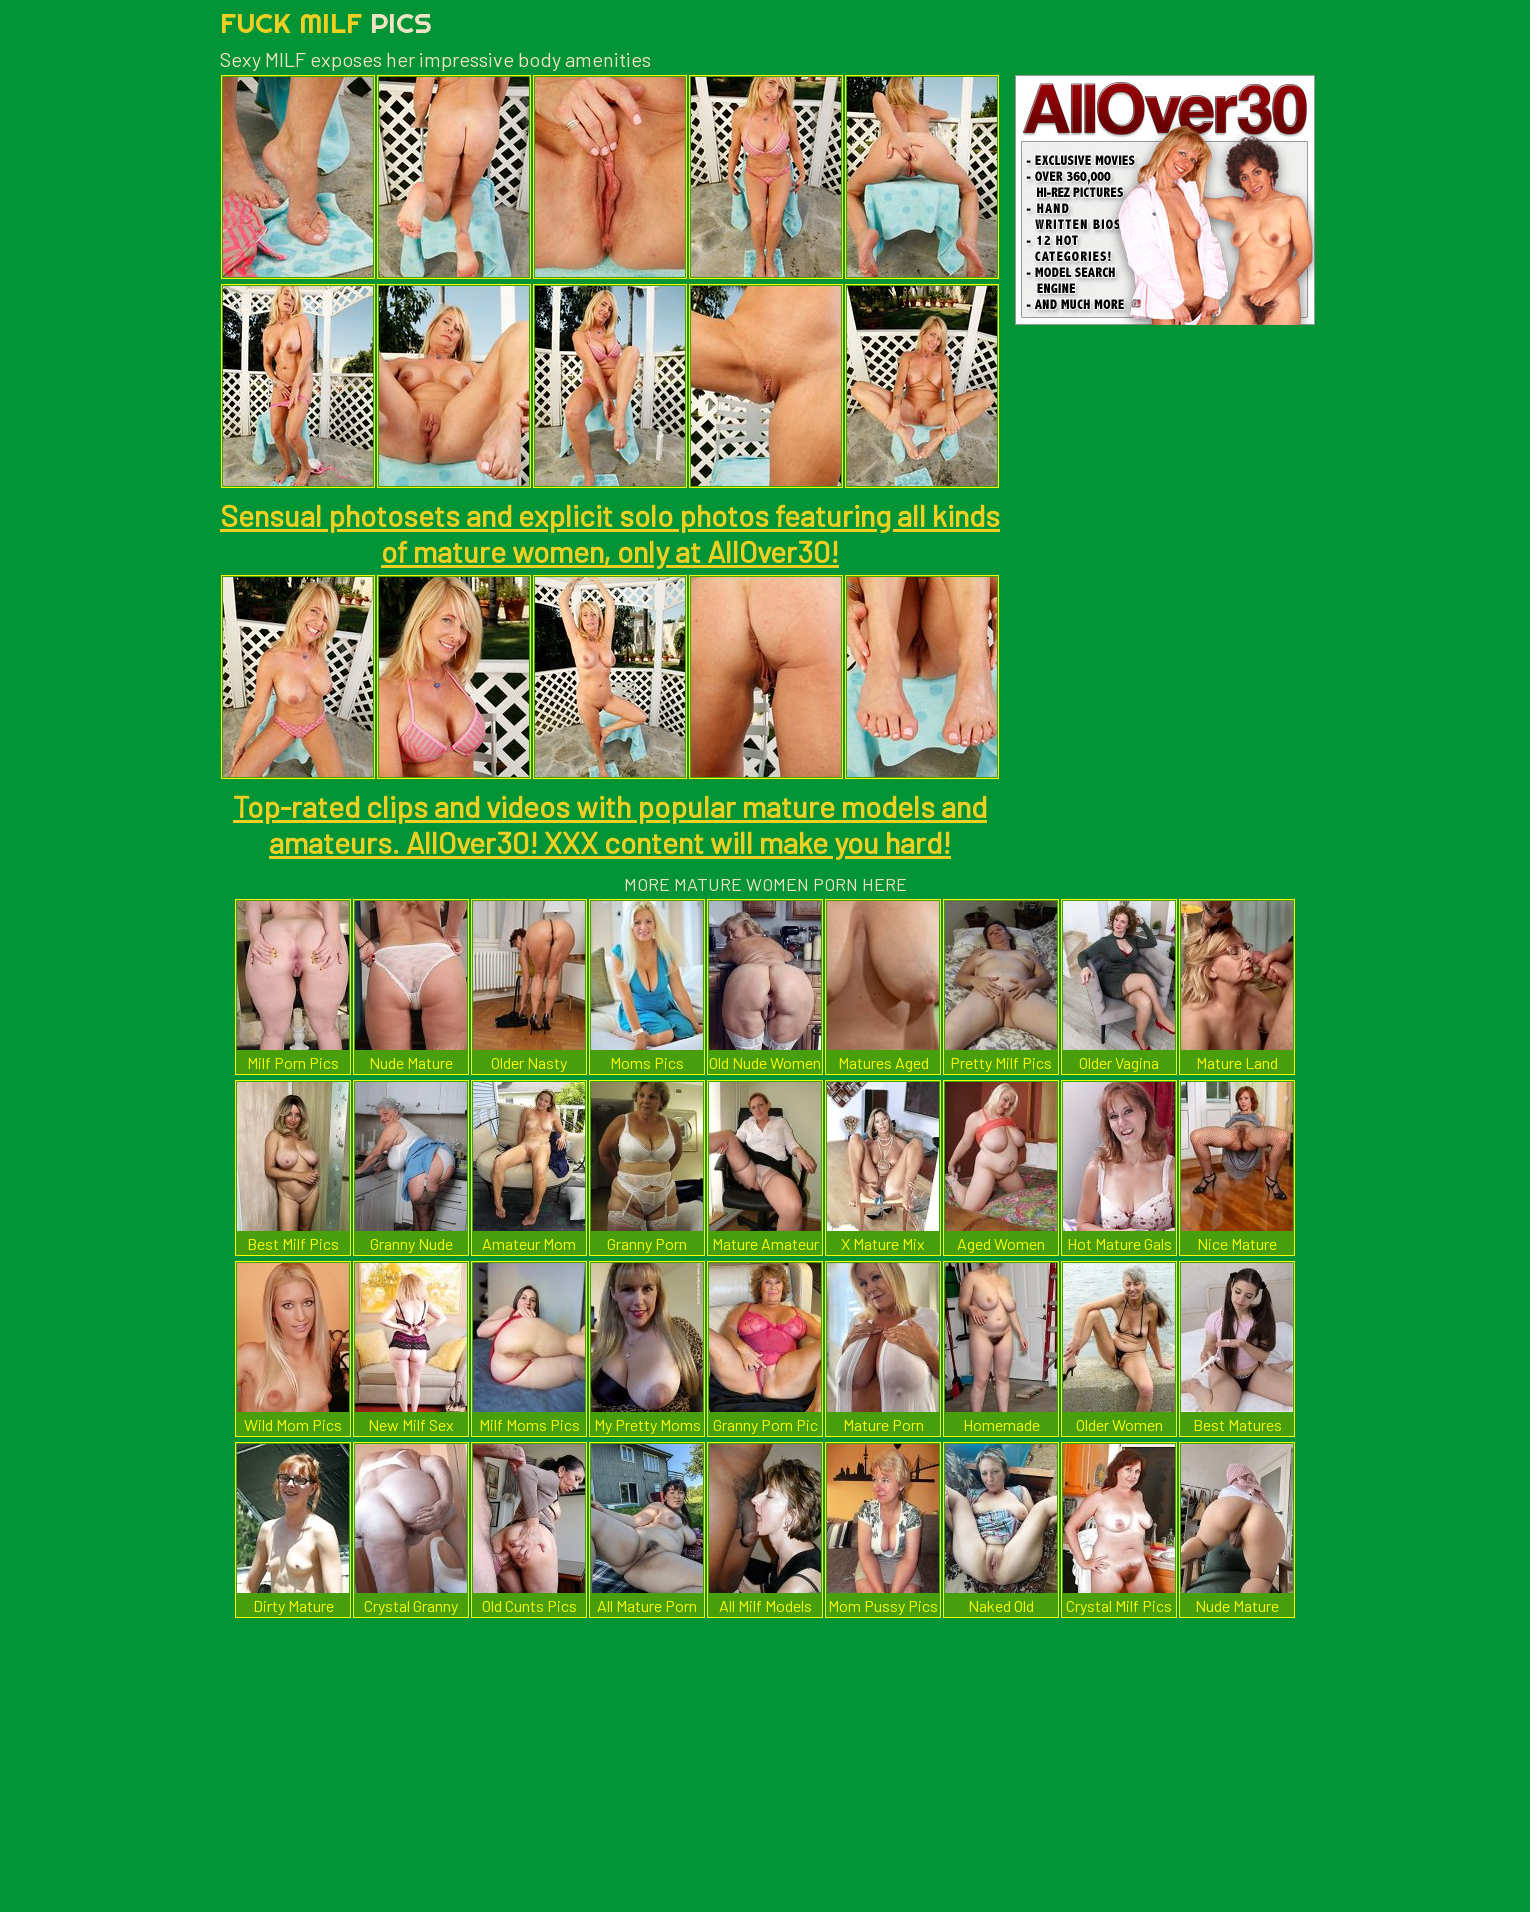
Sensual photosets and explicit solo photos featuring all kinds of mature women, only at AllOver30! (610, 533)
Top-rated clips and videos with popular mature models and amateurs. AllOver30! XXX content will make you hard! (610, 824)
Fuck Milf (326, 22)
